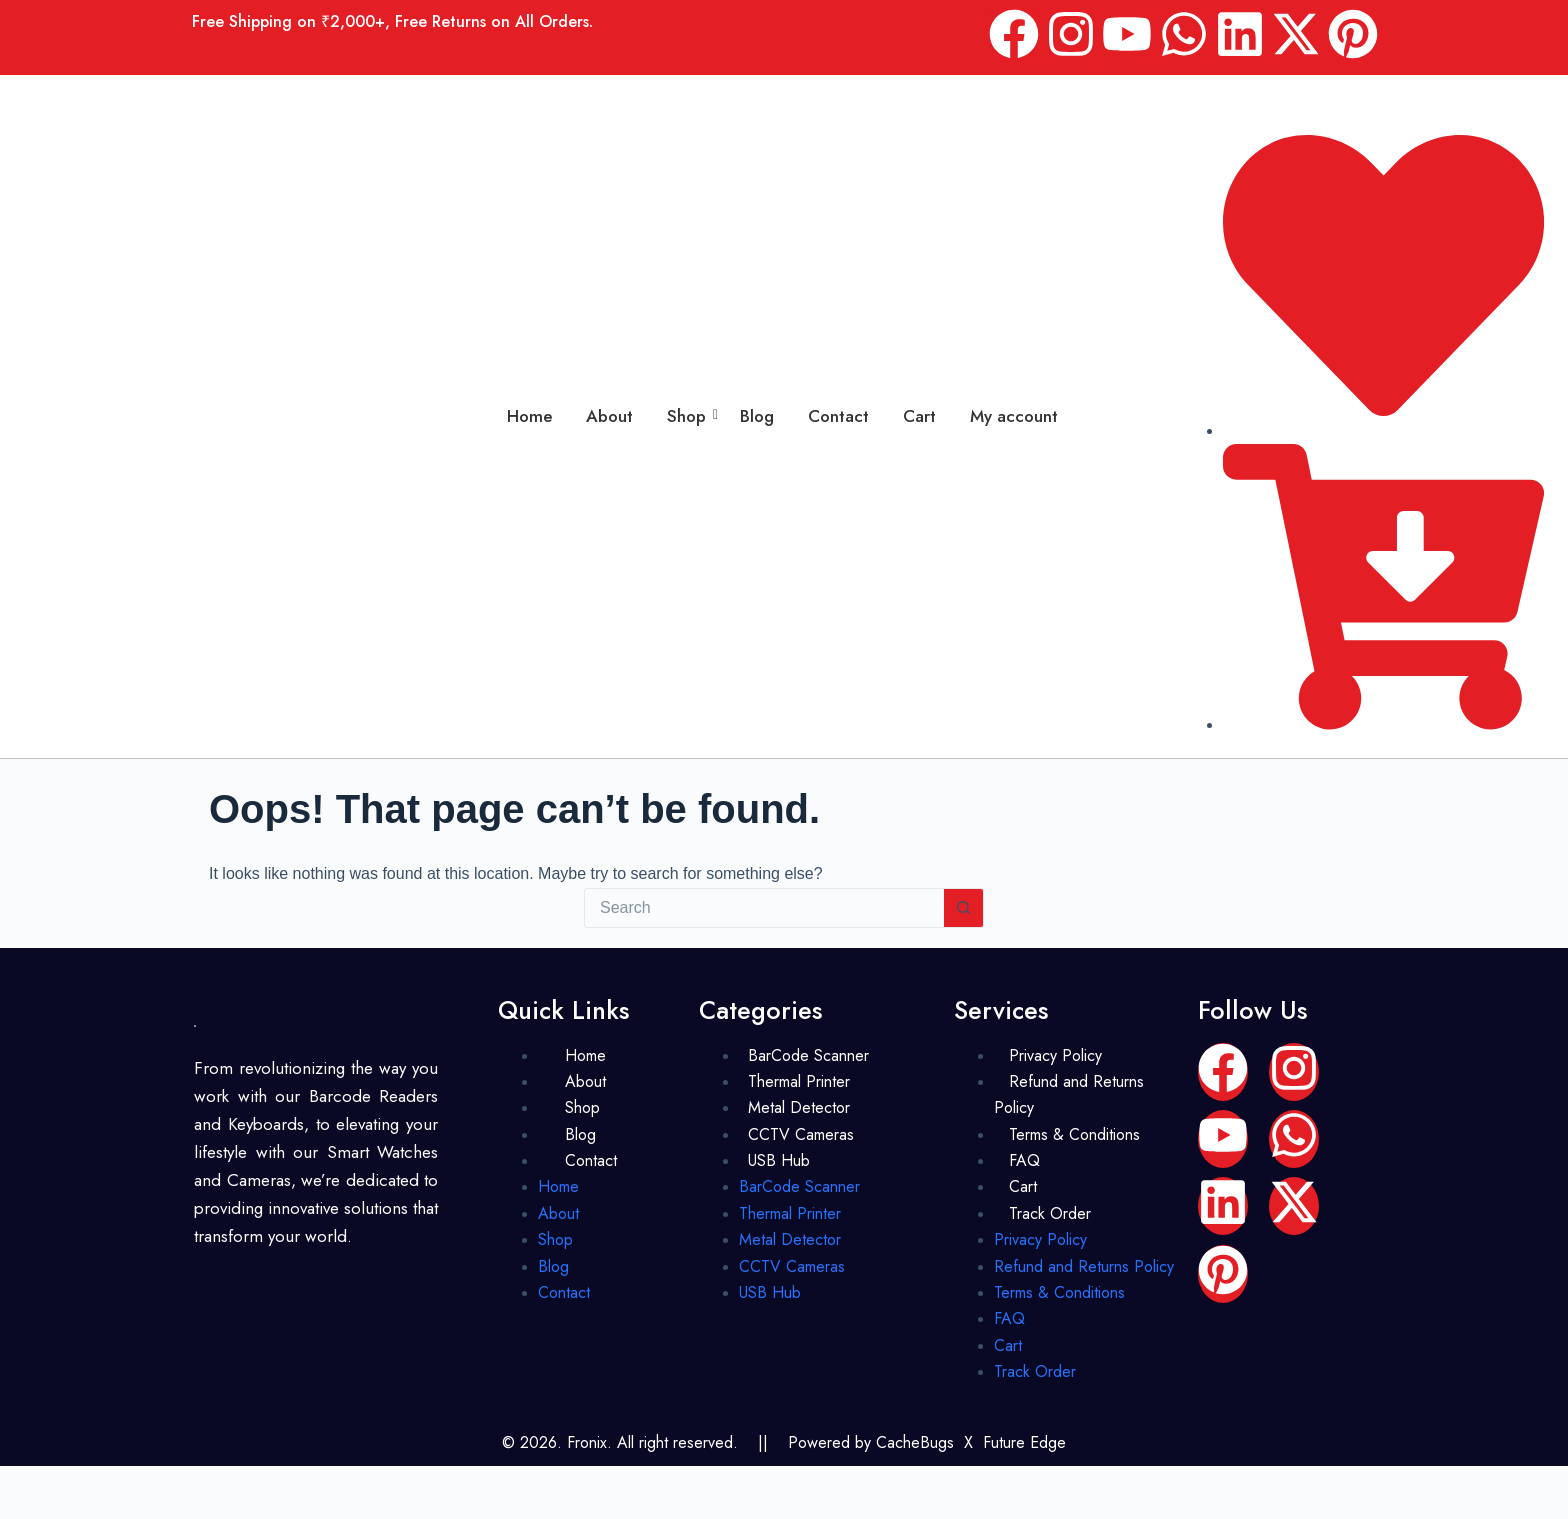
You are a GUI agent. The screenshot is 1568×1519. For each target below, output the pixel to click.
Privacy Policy (1055, 1055)
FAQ (1024, 1160)
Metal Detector (799, 1107)
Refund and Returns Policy (1069, 1094)
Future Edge (1024, 1442)
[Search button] (964, 908)
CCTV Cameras (801, 1134)
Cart (919, 416)
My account (1014, 416)
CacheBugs (915, 1442)
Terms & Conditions (1074, 1134)
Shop (690, 416)
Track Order (1050, 1213)
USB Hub (779, 1160)
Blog (757, 416)
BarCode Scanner (808, 1055)
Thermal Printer (799, 1081)
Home (529, 416)
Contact (838, 416)
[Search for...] (764, 908)
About (609, 416)
